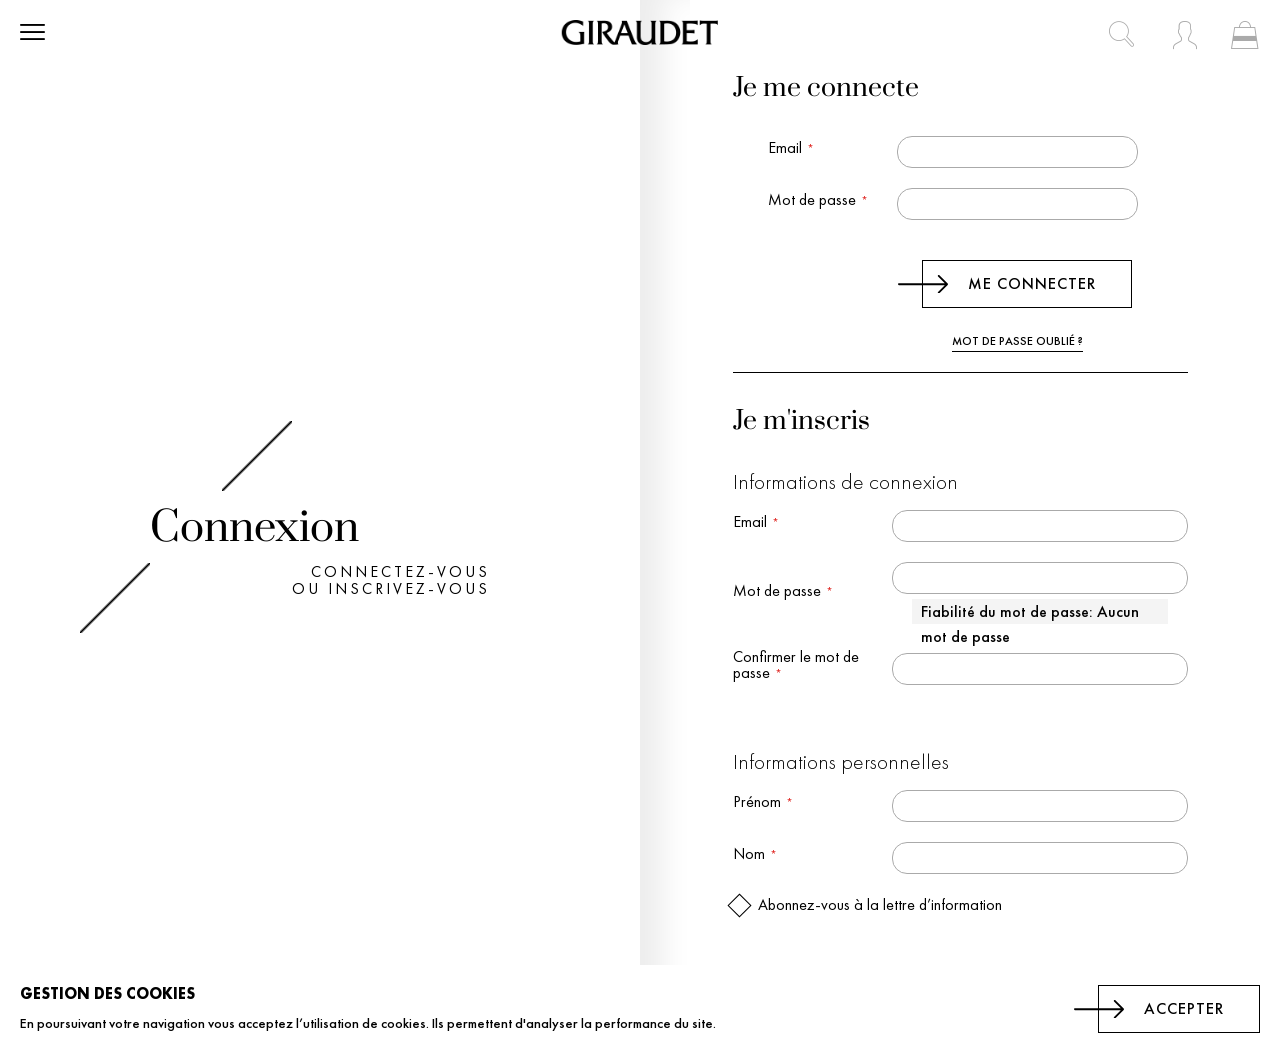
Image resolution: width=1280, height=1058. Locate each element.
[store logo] (640, 32)
